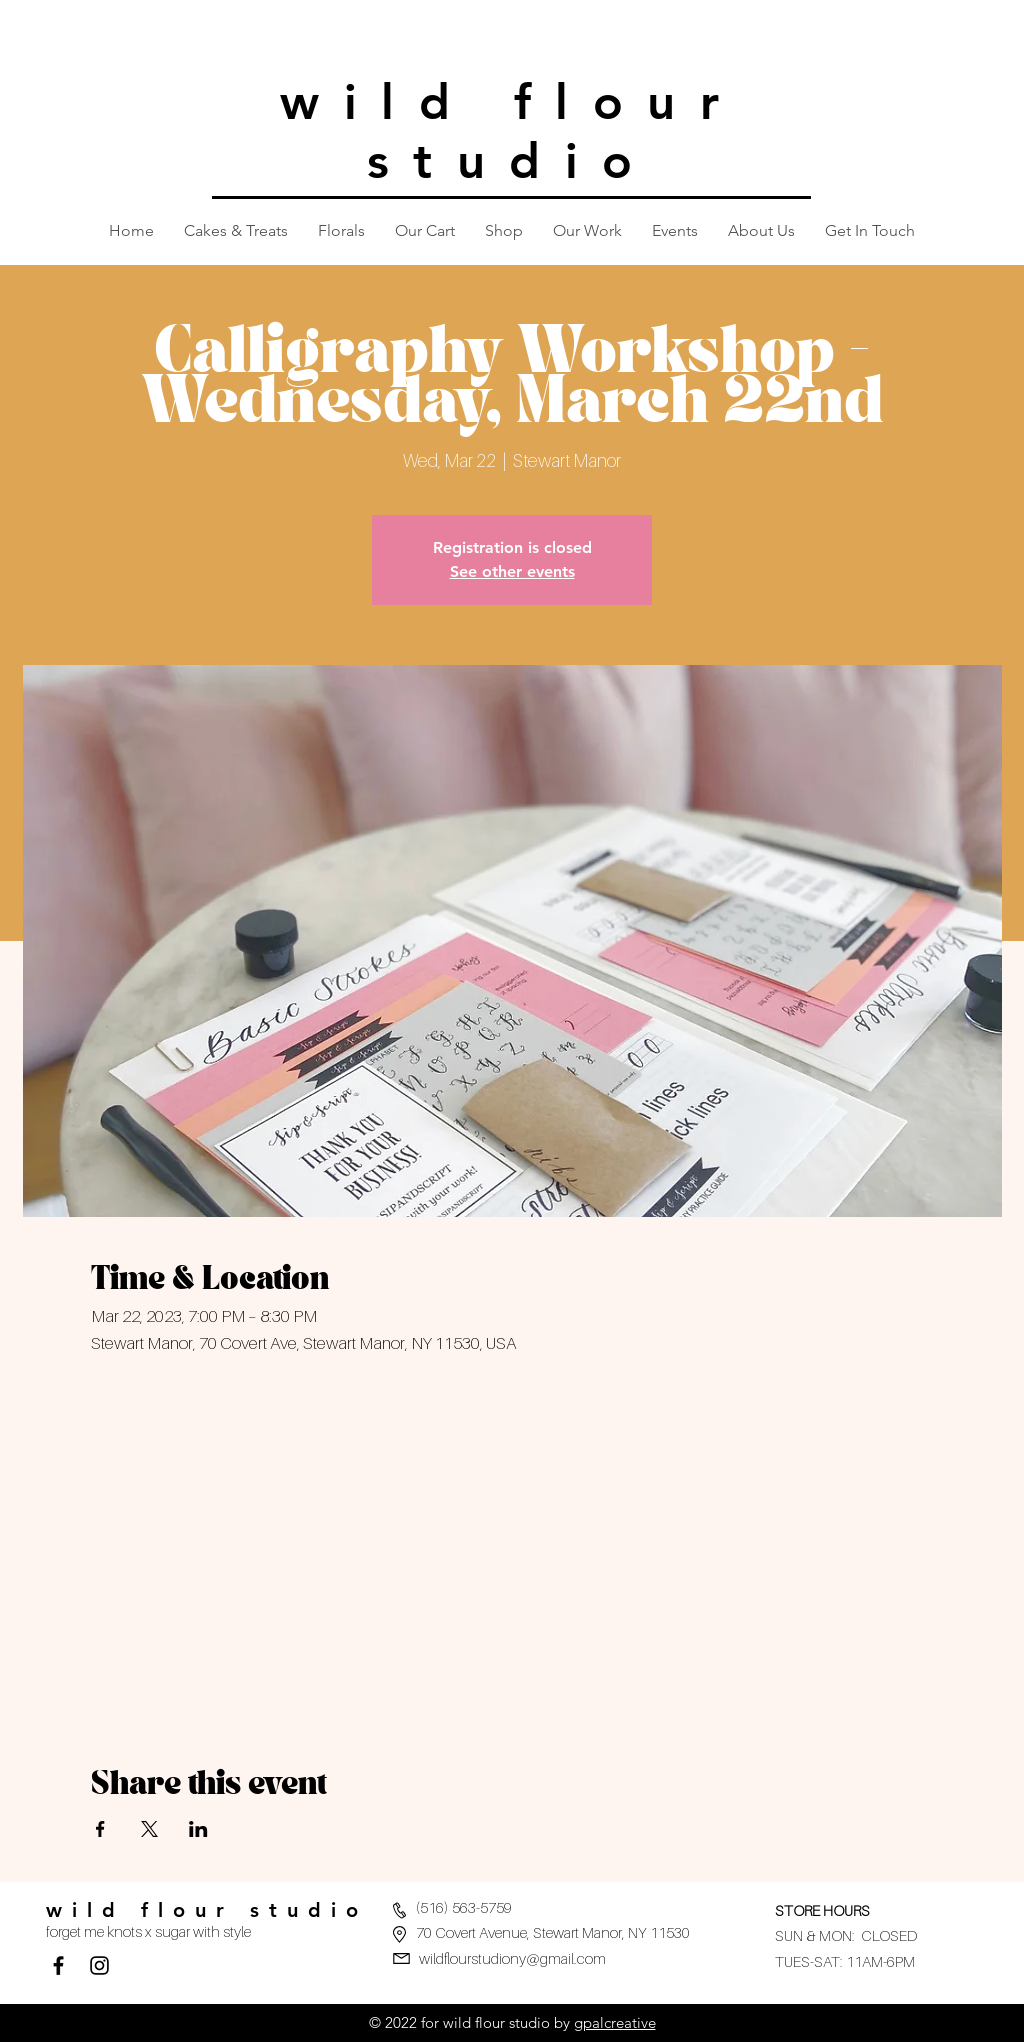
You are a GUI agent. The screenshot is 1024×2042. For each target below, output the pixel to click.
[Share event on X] (149, 1829)
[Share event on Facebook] (100, 1829)
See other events (512, 571)
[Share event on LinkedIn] (198, 1829)
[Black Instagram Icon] (99, 1965)
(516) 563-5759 (464, 1907)
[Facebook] (58, 1965)
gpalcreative (615, 2022)
